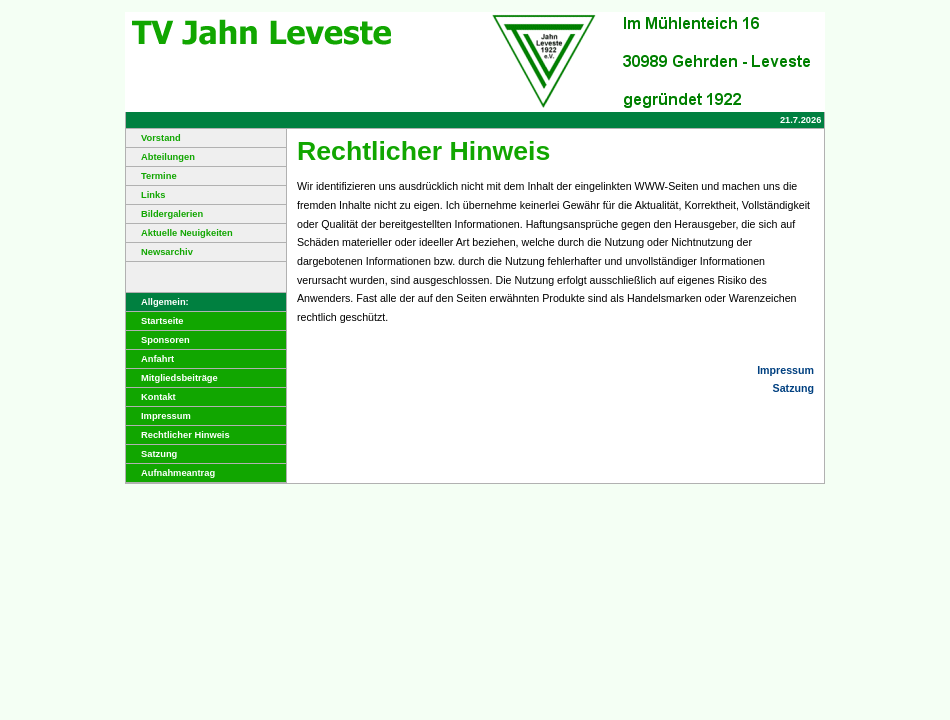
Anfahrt (150, 359)
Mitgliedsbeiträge (172, 378)
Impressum (158, 416)
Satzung (151, 454)
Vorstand (153, 138)
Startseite (155, 321)
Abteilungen (160, 157)
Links (145, 195)
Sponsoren (158, 340)
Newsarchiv (159, 252)
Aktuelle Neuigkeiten (179, 233)
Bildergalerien (164, 214)
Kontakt (151, 397)
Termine (151, 176)
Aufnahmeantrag (170, 473)
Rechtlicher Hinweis (178, 435)
